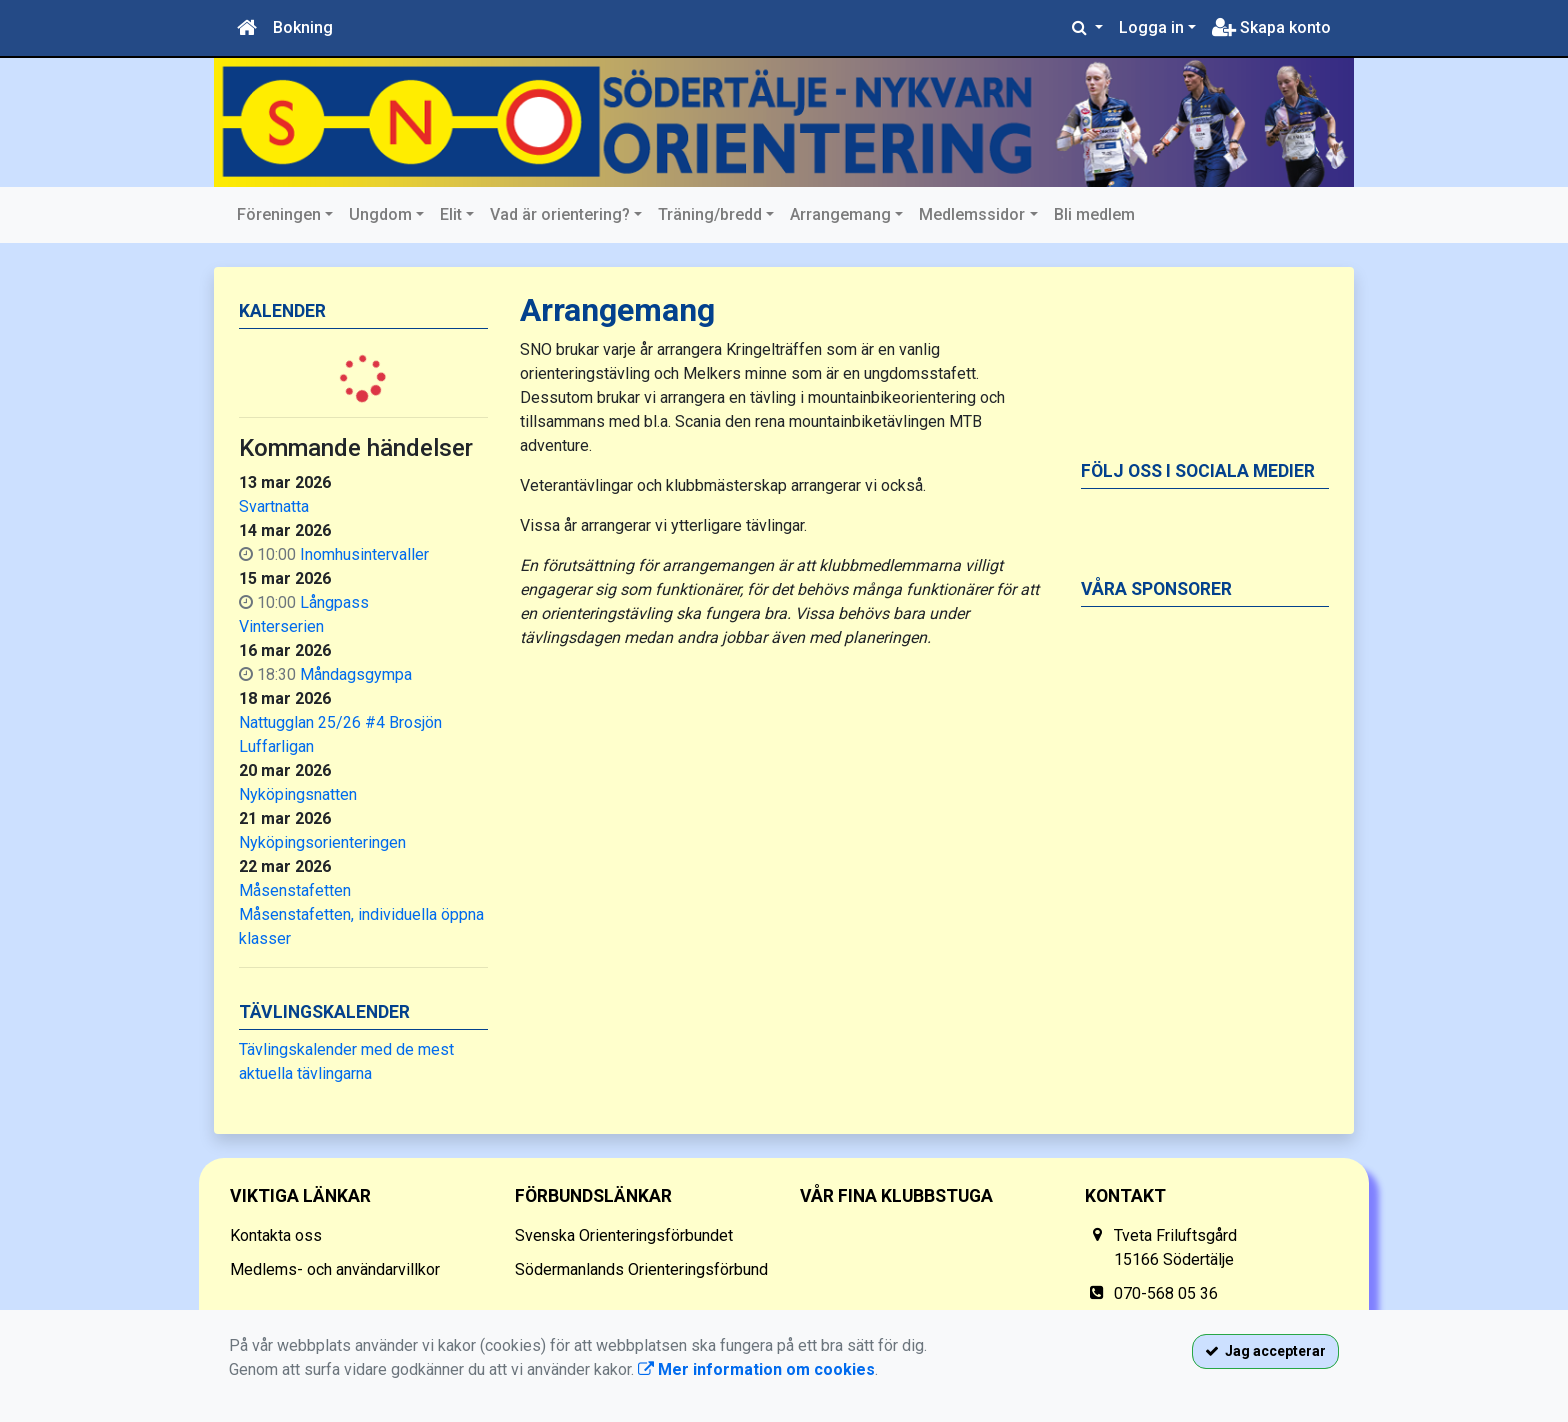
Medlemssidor (972, 214)
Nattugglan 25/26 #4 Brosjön (340, 722)
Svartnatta (274, 506)
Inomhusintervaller (364, 554)
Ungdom (380, 214)
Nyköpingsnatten (298, 794)
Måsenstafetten (295, 890)
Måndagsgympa (356, 674)
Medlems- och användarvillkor (335, 1269)
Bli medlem (1094, 214)
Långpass (334, 602)
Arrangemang (840, 214)
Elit (451, 214)
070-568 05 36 (1166, 1293)
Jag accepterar (1265, 1351)
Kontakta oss (276, 1235)
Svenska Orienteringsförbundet (624, 1235)
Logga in (1151, 27)
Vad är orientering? (560, 214)
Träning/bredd (710, 214)
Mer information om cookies (756, 1369)
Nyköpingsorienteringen (322, 842)
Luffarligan (276, 746)
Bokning (303, 27)
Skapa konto (1271, 27)
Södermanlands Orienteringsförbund (641, 1269)
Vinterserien (281, 626)
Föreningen (279, 214)
